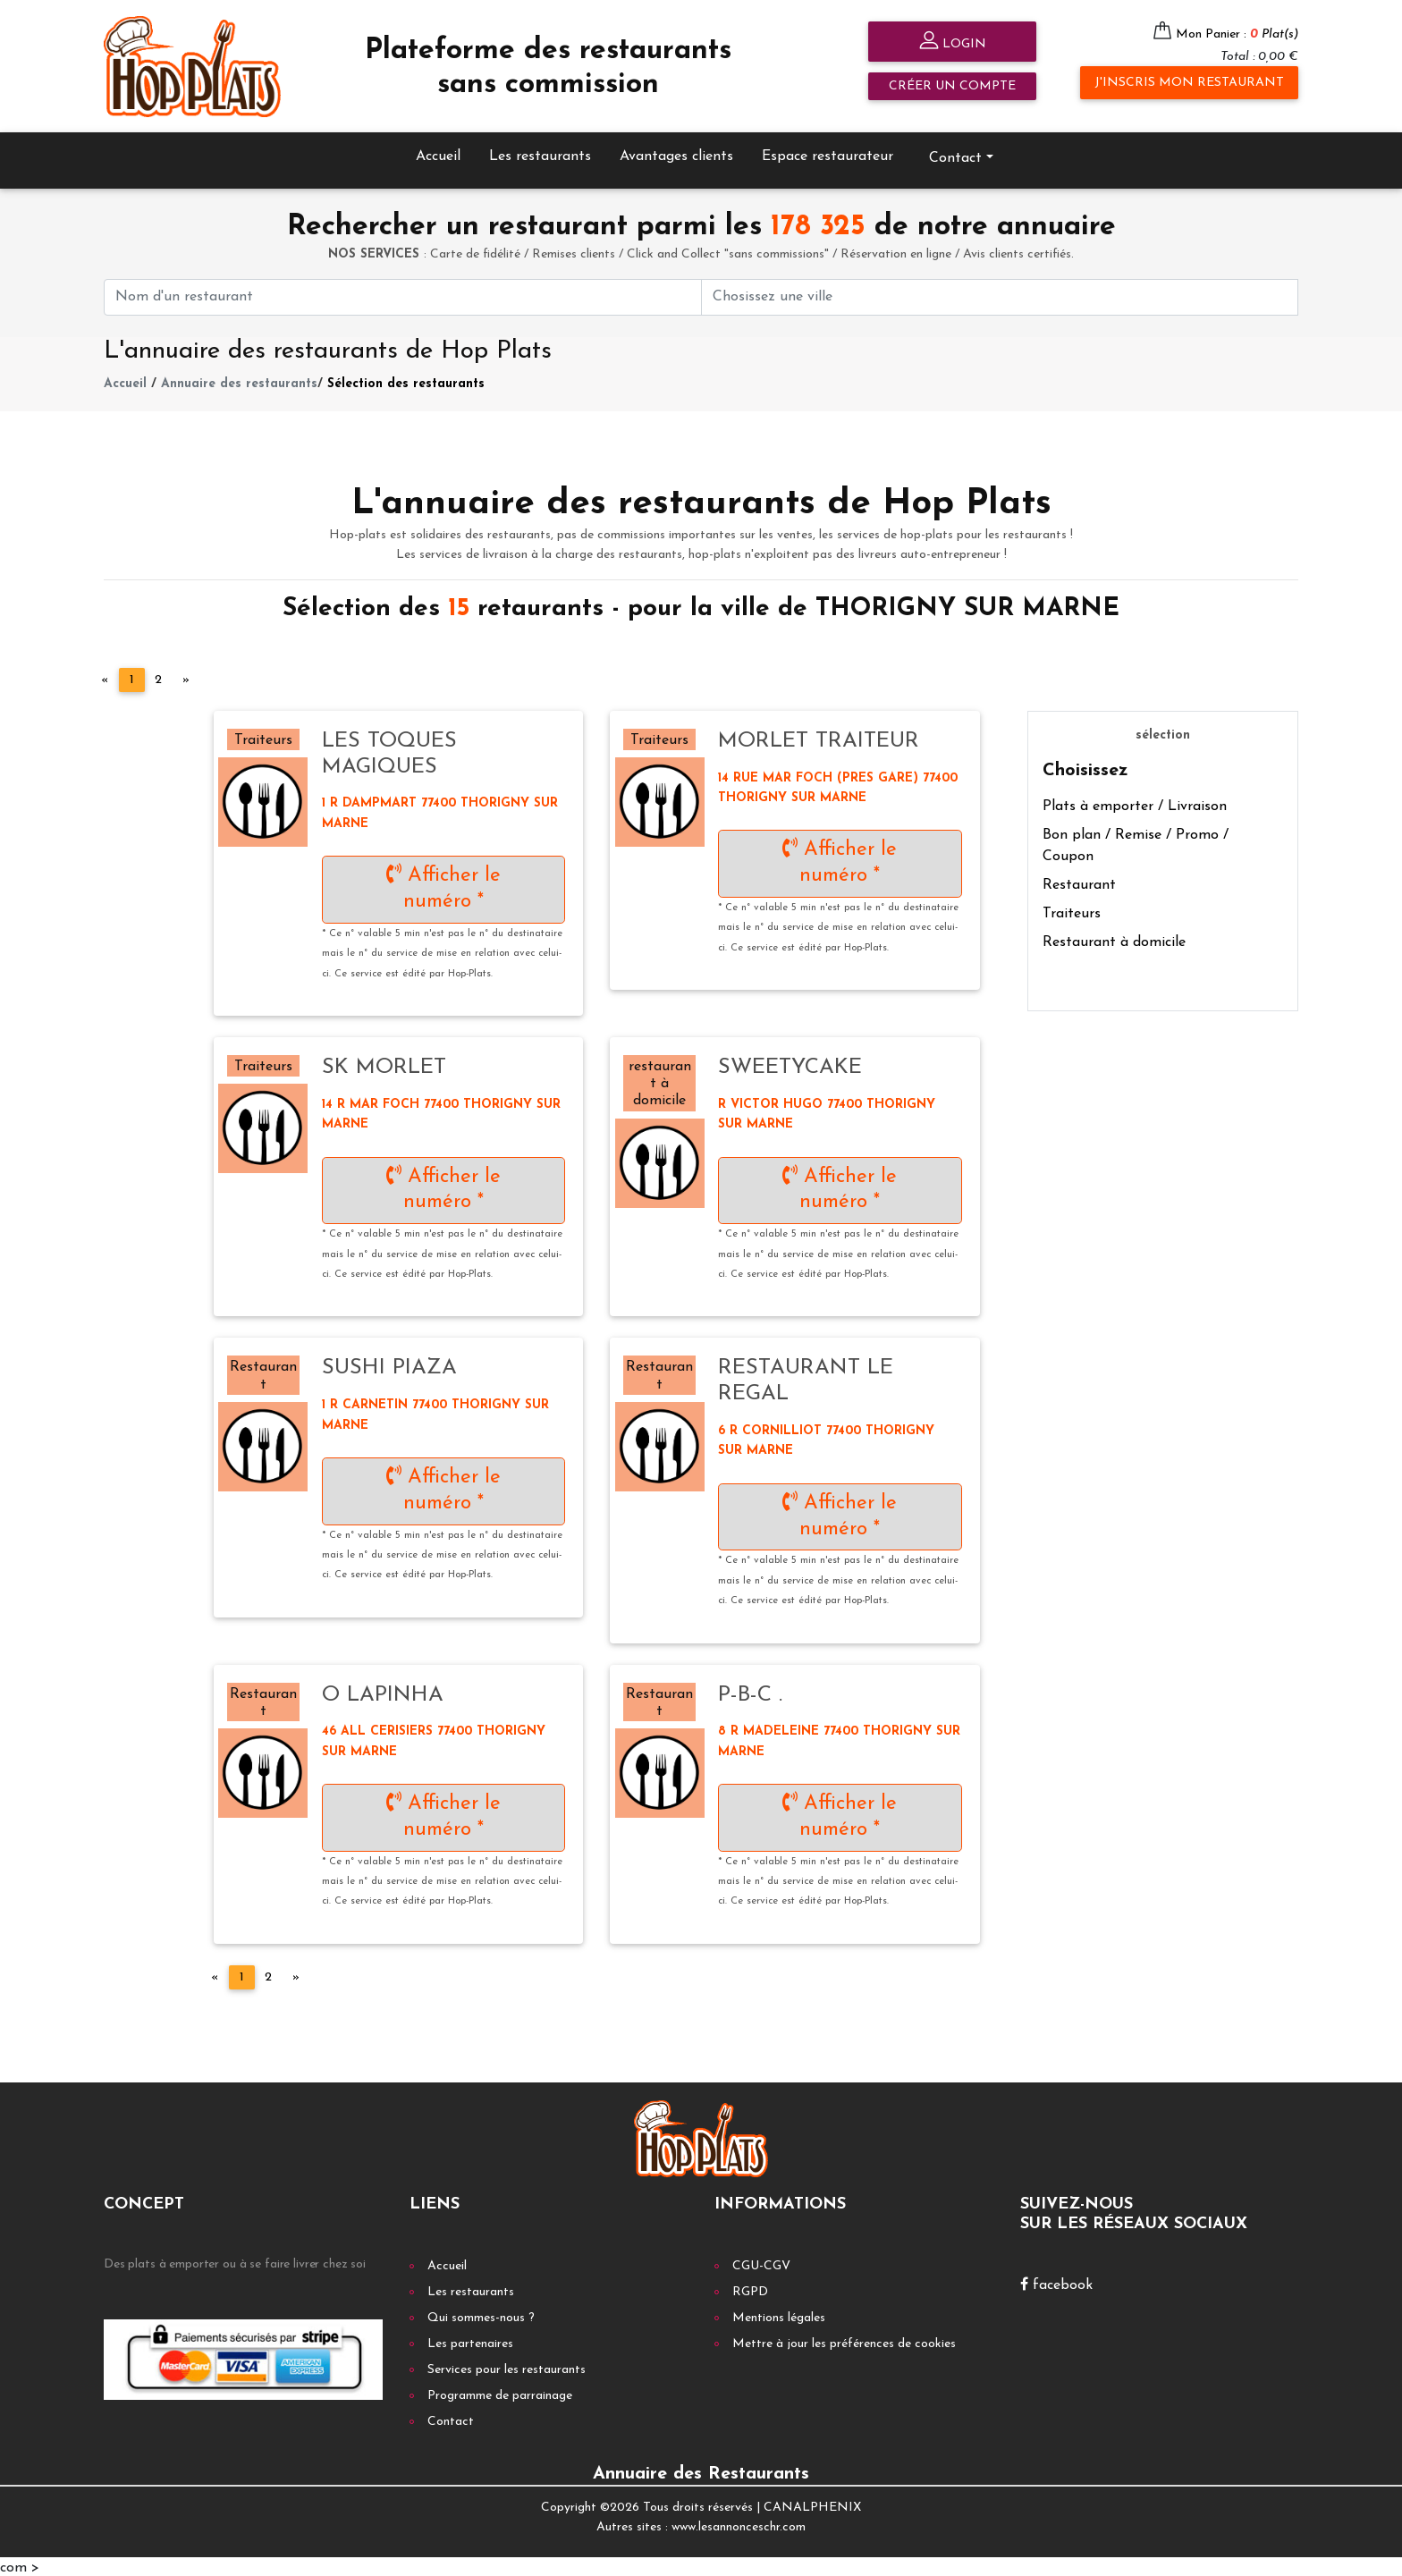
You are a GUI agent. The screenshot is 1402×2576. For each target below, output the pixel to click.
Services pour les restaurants (506, 2367)
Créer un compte (952, 86)
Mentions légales (778, 2315)
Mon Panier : (1237, 34)
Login (952, 42)
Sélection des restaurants (406, 381)
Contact (955, 155)
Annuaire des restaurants (239, 381)
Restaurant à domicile (1114, 940)
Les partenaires (470, 2341)
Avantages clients (676, 154)
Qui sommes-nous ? (481, 2315)
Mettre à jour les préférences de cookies (844, 2341)
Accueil (438, 154)
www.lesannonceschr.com (738, 2525)
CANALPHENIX (812, 2505)
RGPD (750, 2289)
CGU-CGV (761, 2263)
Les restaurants (540, 154)
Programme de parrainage (499, 2393)
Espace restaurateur (827, 154)
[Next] (186, 677)
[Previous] (105, 677)
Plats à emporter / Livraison (1135, 805)
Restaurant (1079, 883)
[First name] (403, 294)
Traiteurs (1072, 912)
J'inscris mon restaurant (1189, 82)
